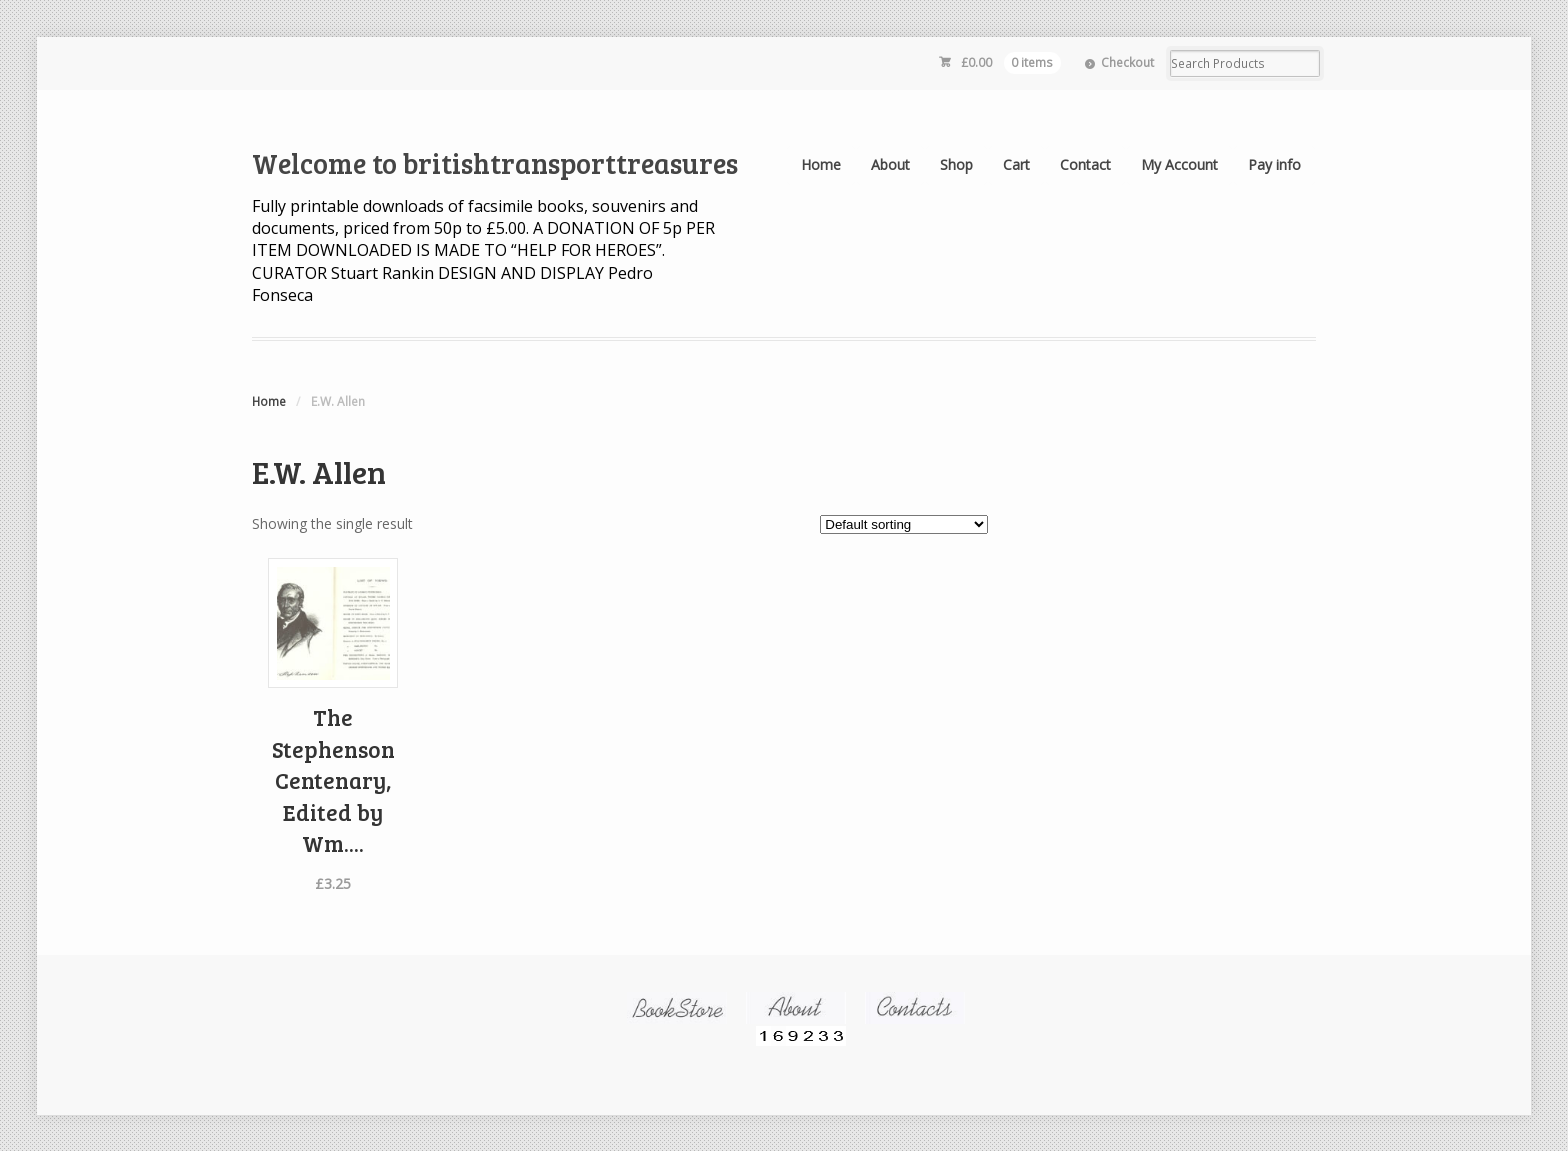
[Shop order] (904, 524)
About (890, 164)
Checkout (1127, 62)
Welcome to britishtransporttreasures (495, 163)
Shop (956, 164)
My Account (1179, 164)
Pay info (1274, 164)
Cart (1016, 164)
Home (821, 164)
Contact (1085, 164)
